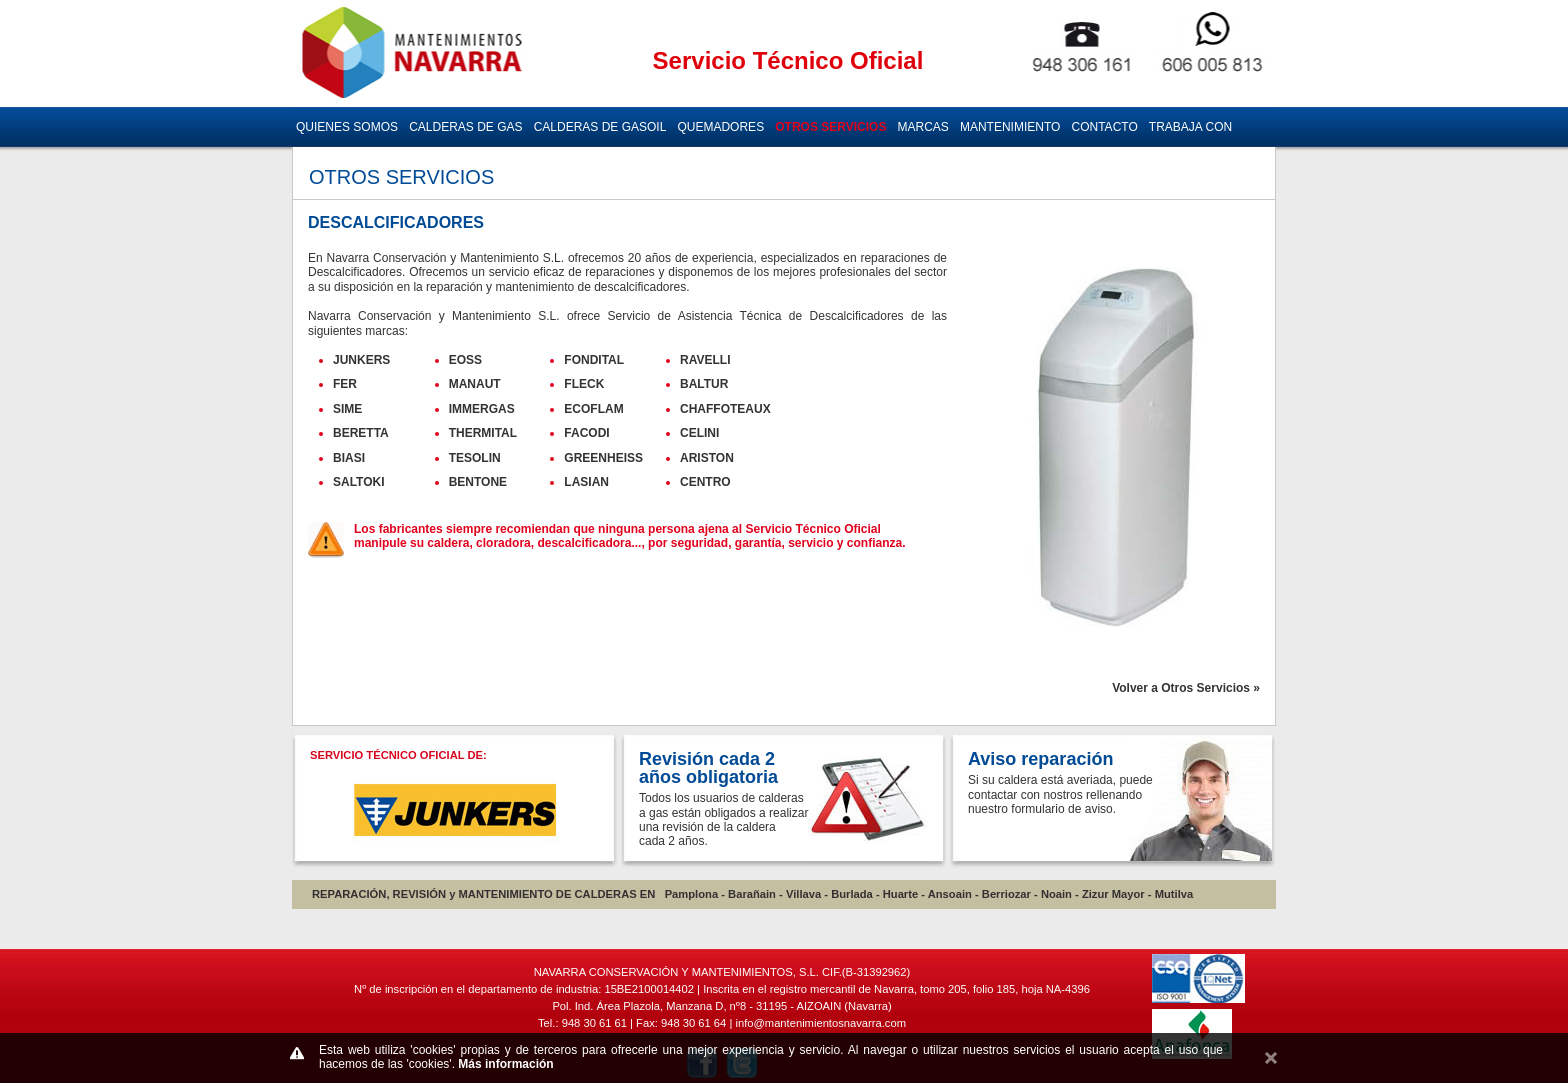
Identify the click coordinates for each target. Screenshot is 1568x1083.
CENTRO (705, 482)
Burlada (852, 894)
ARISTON (707, 458)
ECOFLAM (593, 409)
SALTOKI (359, 482)
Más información (505, 1064)
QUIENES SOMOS (347, 127)
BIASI (349, 458)
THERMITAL (483, 433)
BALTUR (704, 384)
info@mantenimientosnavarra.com (820, 1023)
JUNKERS (361, 360)
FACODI (586, 433)
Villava (803, 894)
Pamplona (691, 894)
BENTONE (478, 482)
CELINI (699, 433)
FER (345, 384)
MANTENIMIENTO (1010, 127)
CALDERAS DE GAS (465, 127)
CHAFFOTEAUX (725, 409)
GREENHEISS (603, 458)
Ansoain (950, 894)
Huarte (900, 894)
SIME (347, 409)
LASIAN (586, 482)
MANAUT (475, 384)
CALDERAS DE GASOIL (600, 127)
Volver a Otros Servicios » (1186, 688)
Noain (1056, 894)
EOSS (465, 360)
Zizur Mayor (1113, 894)
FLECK (584, 384)
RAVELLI (705, 360)
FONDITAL (594, 360)
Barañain (752, 894)
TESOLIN (475, 458)
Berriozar (1006, 894)
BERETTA (361, 433)
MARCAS (923, 127)
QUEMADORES (720, 127)
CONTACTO (1105, 127)
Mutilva (1174, 894)
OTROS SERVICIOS (830, 127)
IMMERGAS (482, 409)
